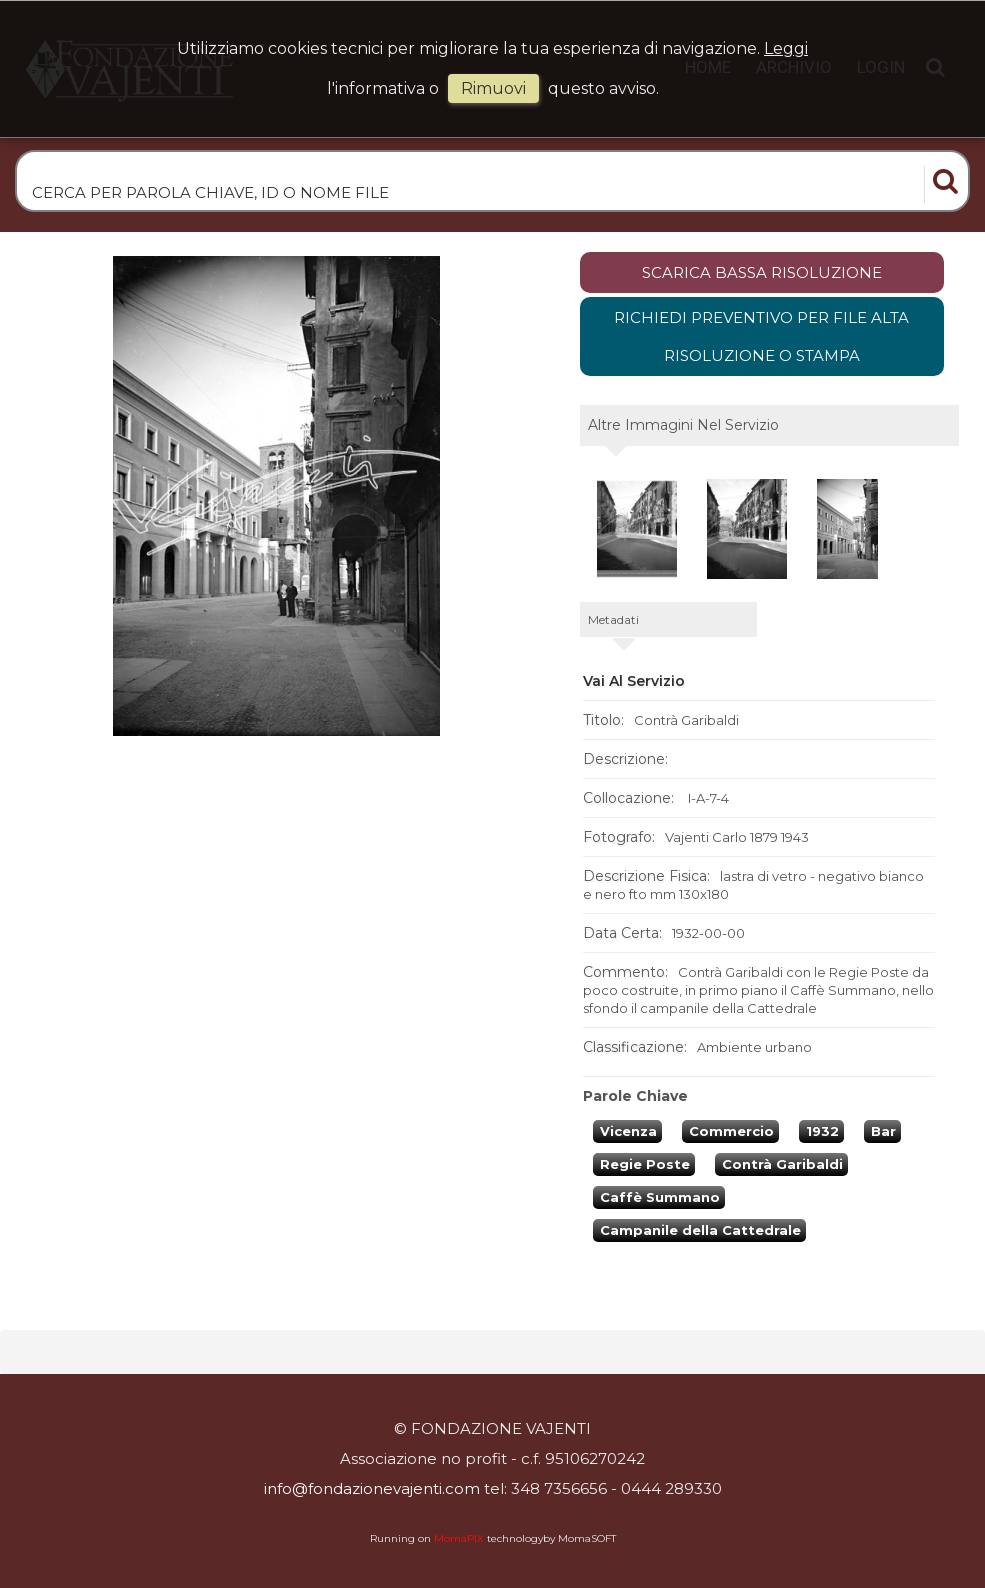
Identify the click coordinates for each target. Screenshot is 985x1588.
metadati (613, 619)
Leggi (786, 48)
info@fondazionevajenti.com (372, 1488)
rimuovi (493, 88)
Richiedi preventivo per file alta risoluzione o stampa (761, 336)
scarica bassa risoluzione (762, 272)
